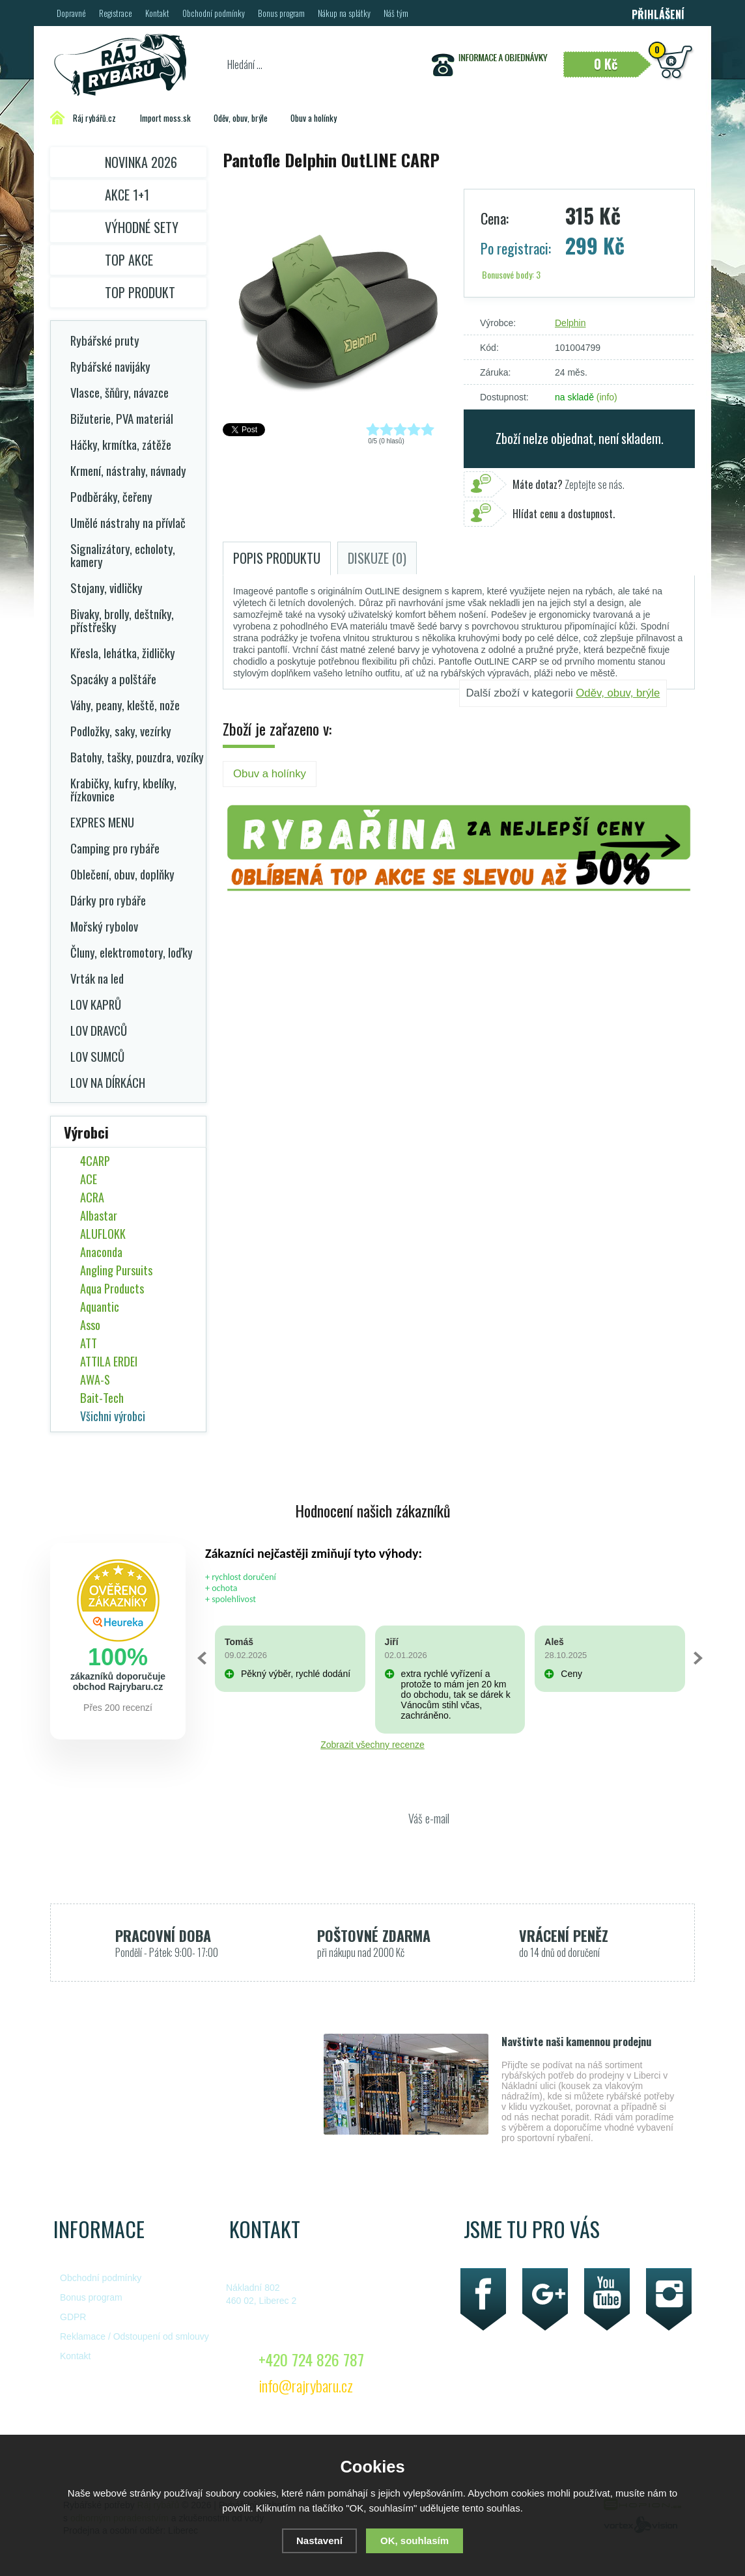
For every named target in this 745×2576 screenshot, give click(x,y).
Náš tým (396, 13)
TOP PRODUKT (140, 292)
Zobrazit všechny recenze (372, 1744)
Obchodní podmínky (213, 13)
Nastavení (319, 2540)
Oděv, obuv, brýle (618, 693)
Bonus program (281, 13)
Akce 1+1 (127, 194)
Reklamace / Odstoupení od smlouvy (134, 2336)
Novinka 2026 (141, 162)
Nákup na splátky (344, 13)
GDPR (73, 2317)
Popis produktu (276, 558)
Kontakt (157, 13)
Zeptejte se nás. (569, 484)
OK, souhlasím (414, 2540)
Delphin (570, 323)
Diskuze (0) (377, 558)
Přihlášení (658, 14)
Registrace (115, 13)
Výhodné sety (141, 227)
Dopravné (71, 13)
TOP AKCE (129, 260)
